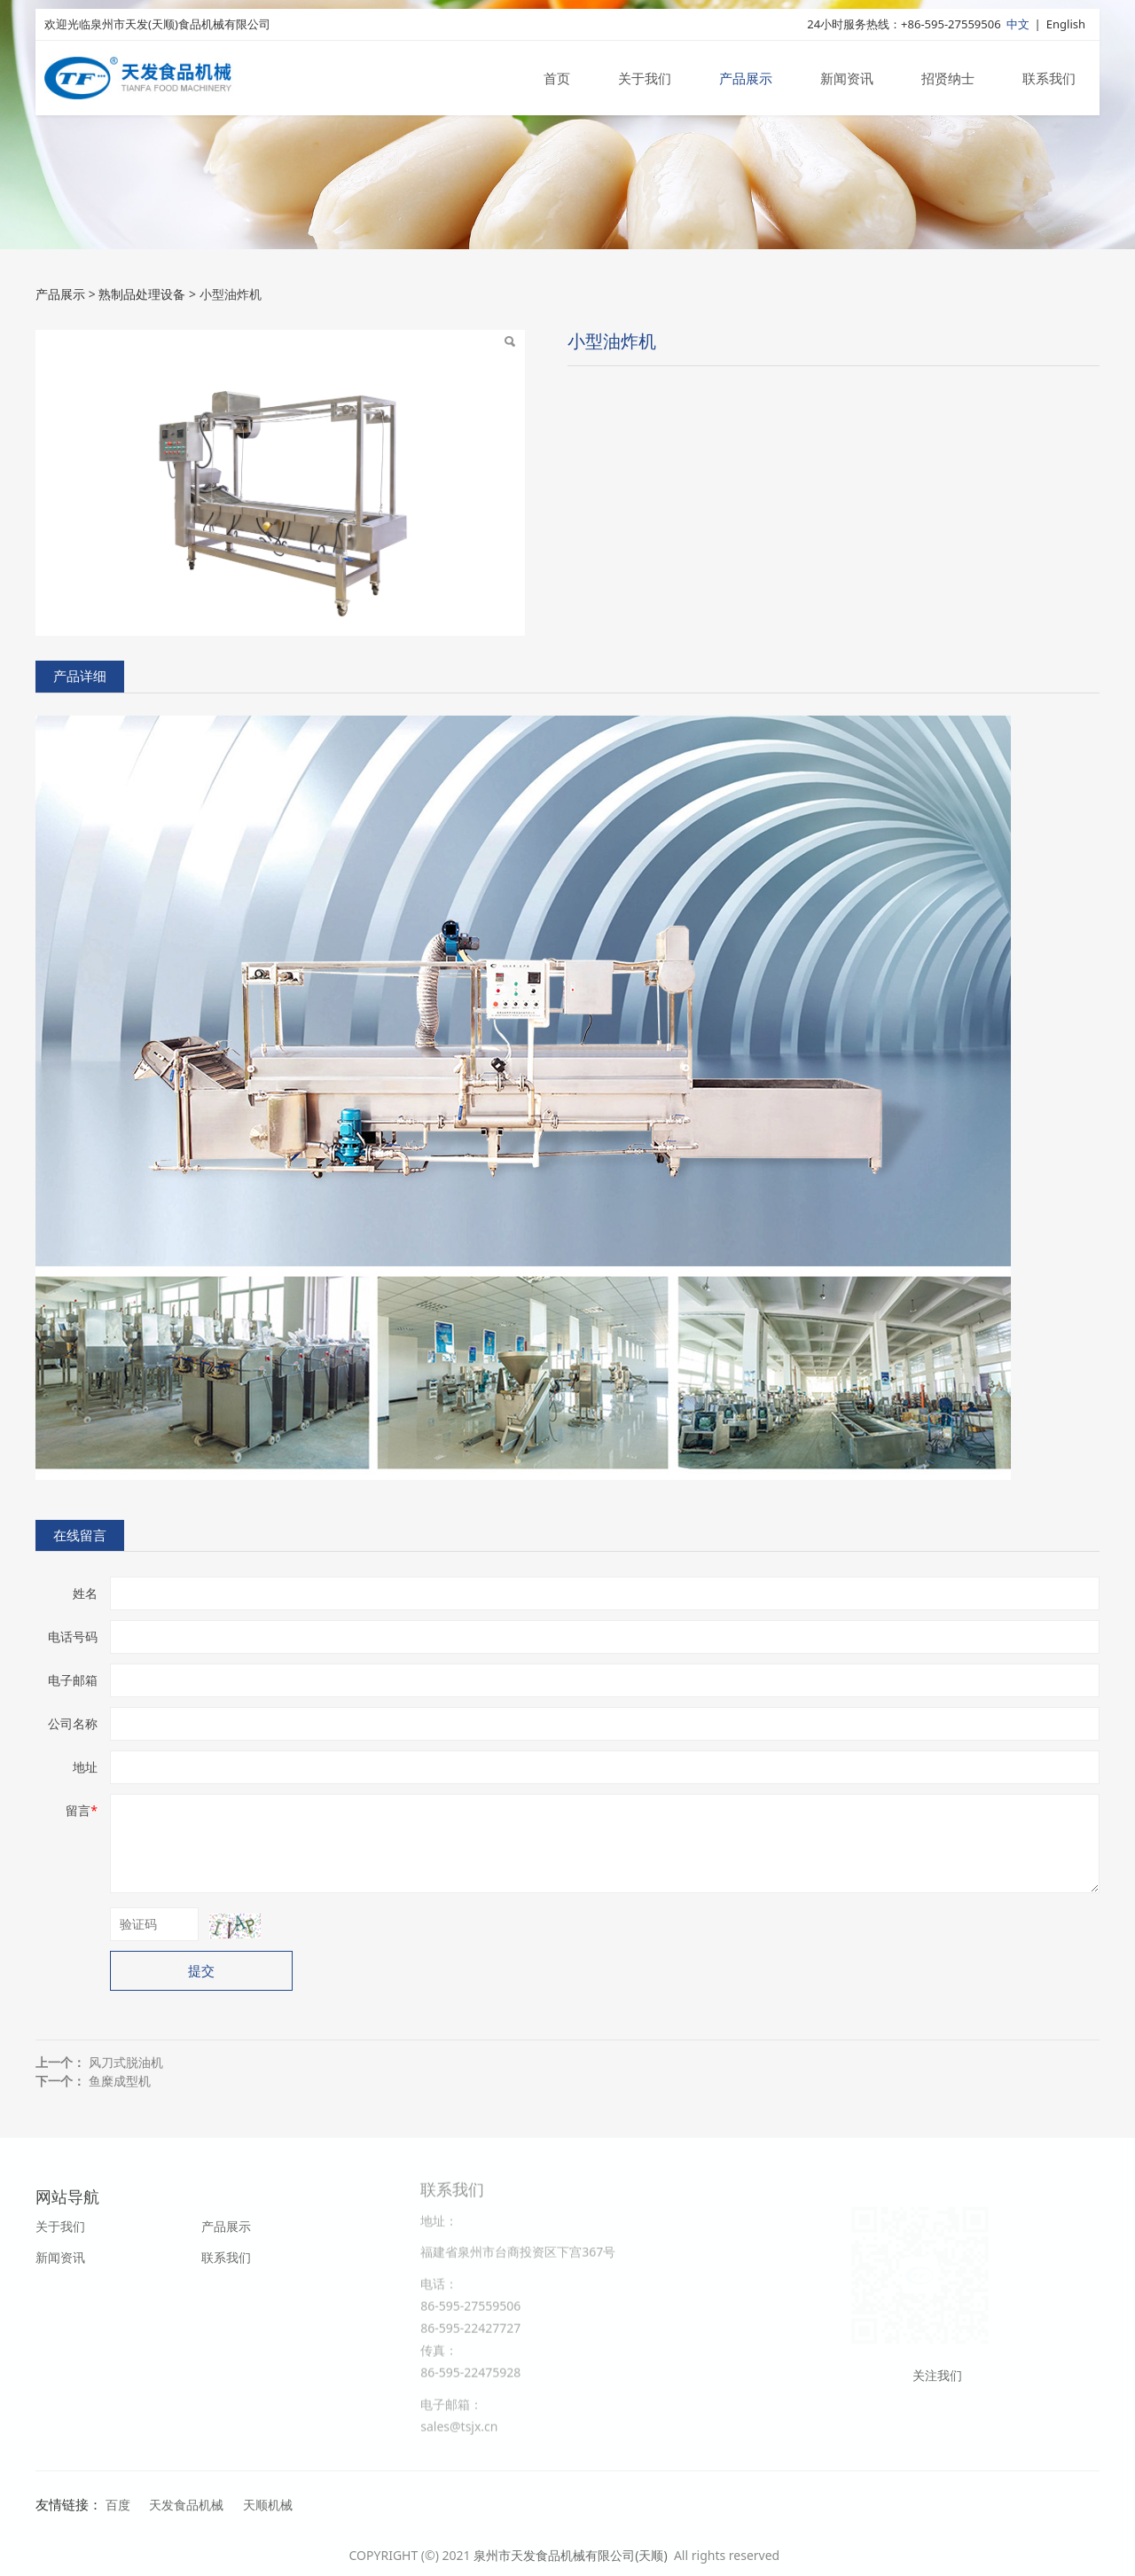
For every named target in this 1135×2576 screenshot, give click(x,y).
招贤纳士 (948, 78)
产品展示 (745, 78)
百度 (118, 2504)
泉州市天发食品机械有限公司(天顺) (572, 2555)
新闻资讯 (846, 78)
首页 (557, 78)
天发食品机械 (186, 2504)
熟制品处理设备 (141, 294)
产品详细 (79, 676)
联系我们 (1049, 78)
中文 (1017, 24)
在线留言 (79, 1535)
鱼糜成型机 (120, 2080)
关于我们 (644, 78)
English (1065, 24)
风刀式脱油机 (126, 2062)
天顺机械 (268, 2504)
